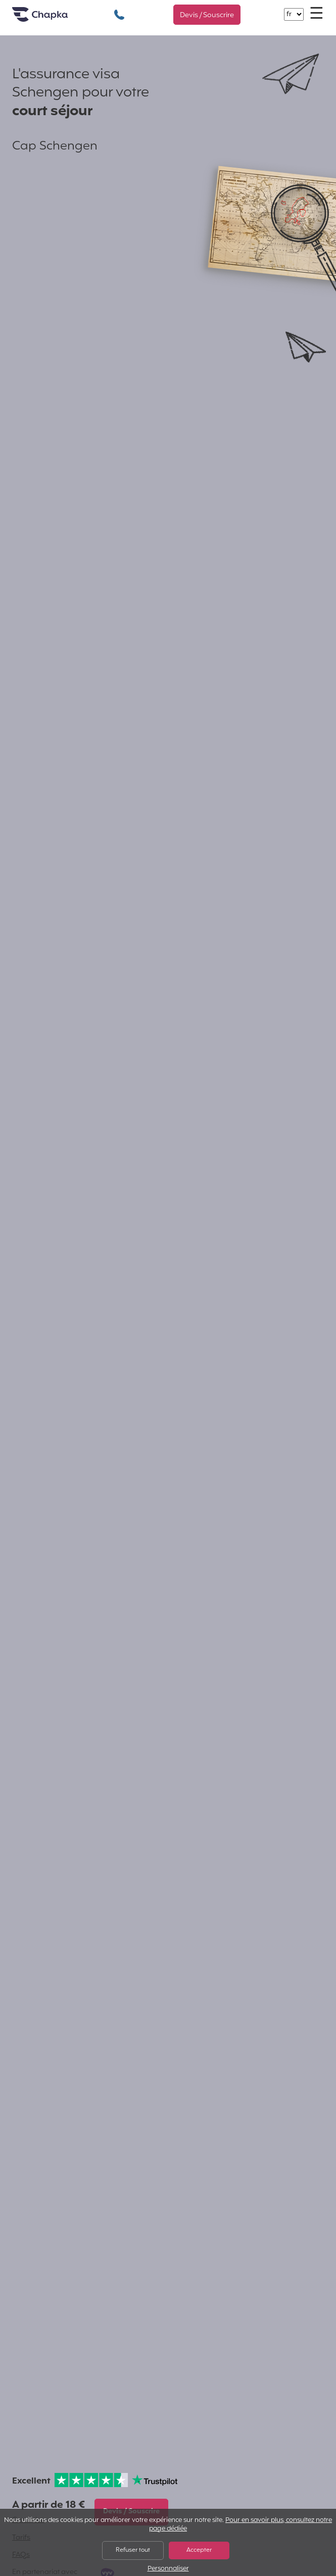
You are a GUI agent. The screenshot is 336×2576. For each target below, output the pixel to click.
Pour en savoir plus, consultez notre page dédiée (240, 2524)
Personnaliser (168, 2569)
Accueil (52, 18)
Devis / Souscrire (207, 15)
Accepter (199, 2550)
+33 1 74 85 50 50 (119, 9)
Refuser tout (133, 2550)
